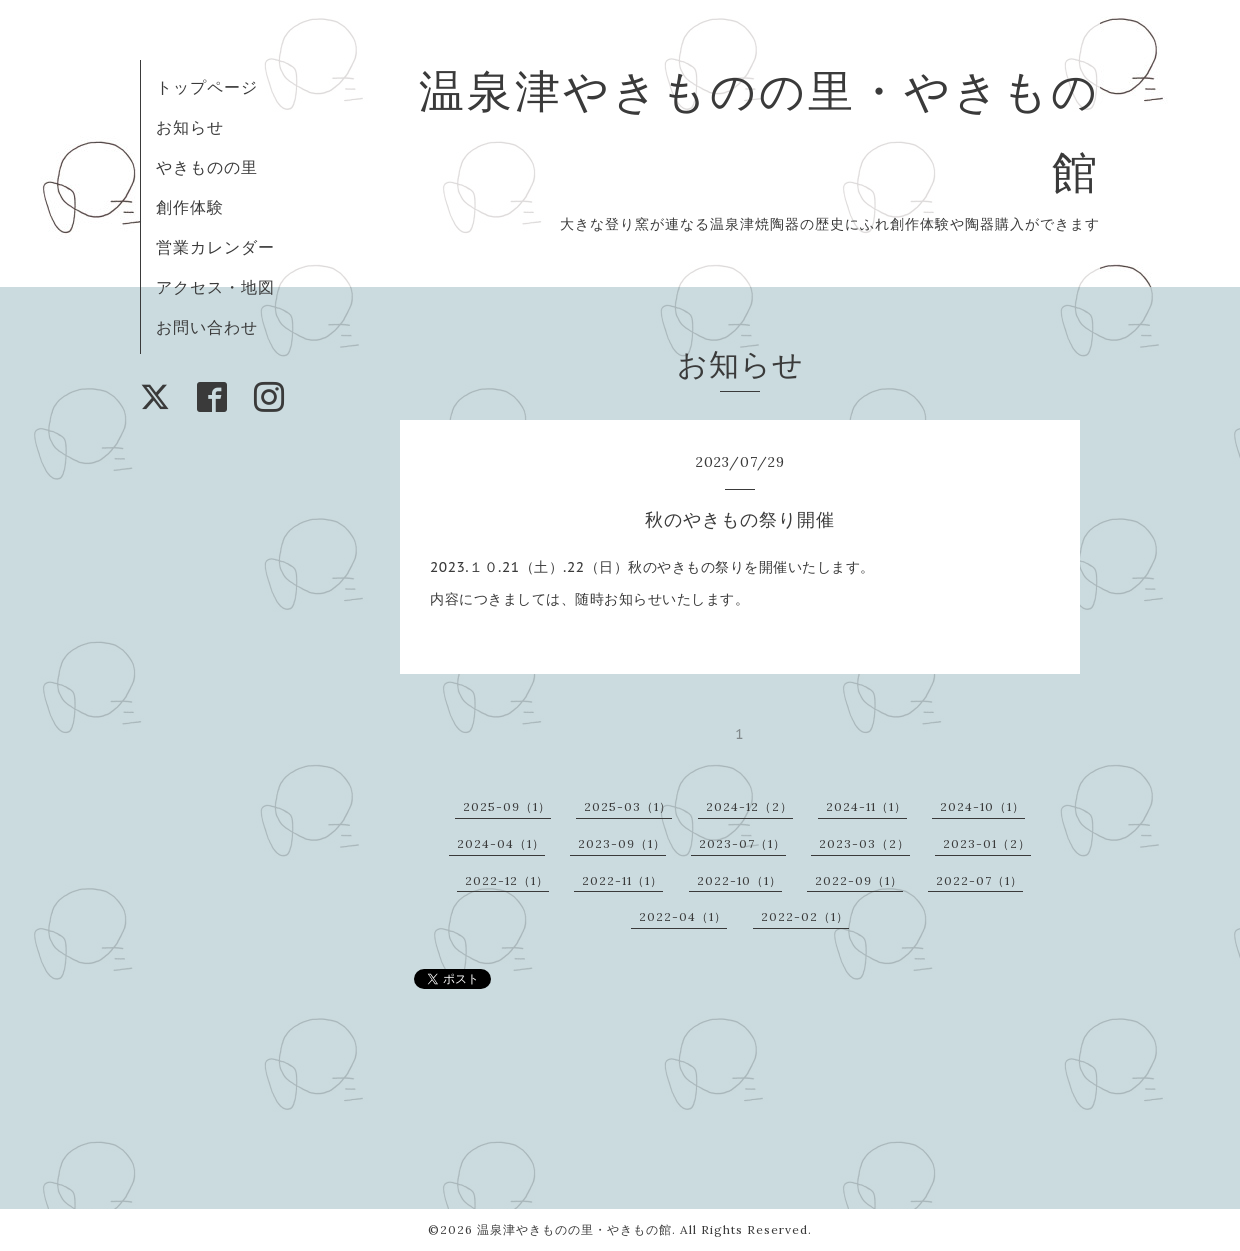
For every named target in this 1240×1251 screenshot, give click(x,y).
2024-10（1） (982, 806)
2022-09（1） (859, 880)
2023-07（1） (742, 843)
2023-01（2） (987, 843)
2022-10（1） (739, 880)
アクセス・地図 (215, 287)
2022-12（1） (507, 880)
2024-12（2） (749, 806)
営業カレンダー (215, 247)
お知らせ (190, 127)
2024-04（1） (501, 843)
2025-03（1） (628, 806)
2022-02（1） (805, 916)
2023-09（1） (622, 843)
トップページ (207, 87)
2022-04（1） (683, 916)
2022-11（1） (622, 880)
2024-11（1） (866, 806)
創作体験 (190, 207)
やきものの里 (207, 167)
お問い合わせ (207, 327)
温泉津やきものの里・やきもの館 (574, 1229)
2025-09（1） (507, 806)
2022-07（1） (979, 880)
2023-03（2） (864, 843)
